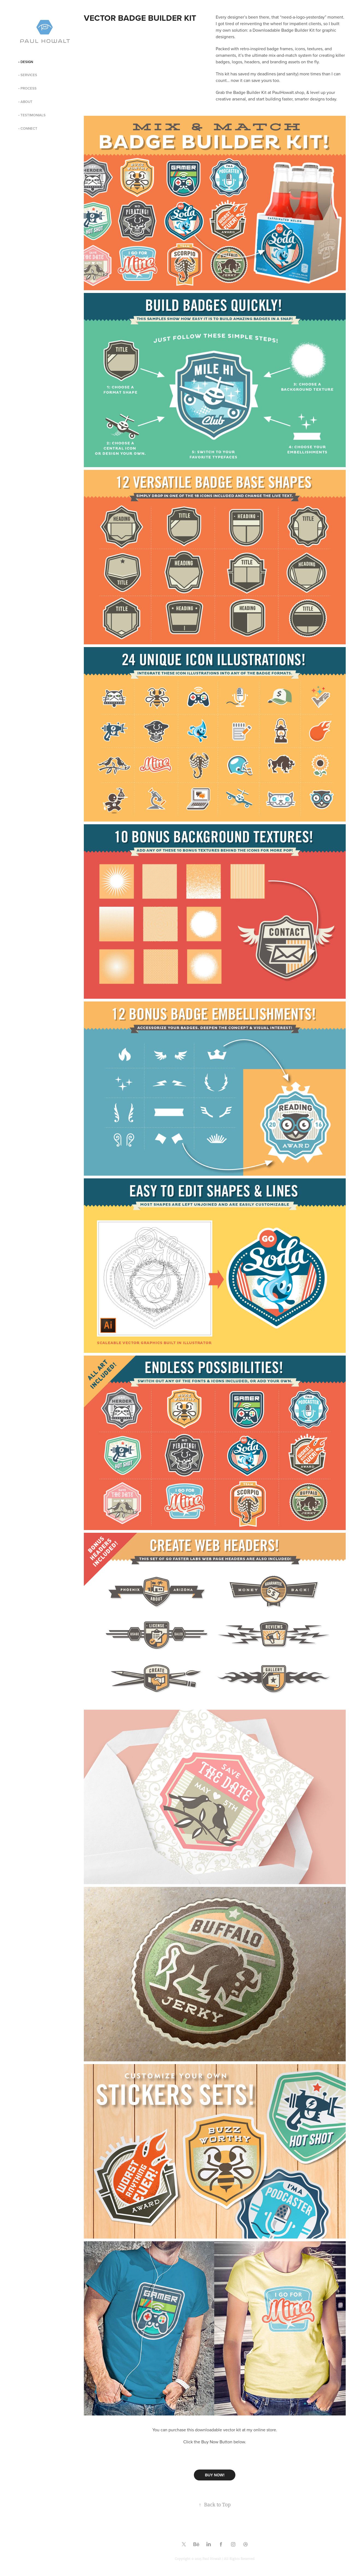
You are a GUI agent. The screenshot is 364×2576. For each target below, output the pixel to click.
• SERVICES (27, 75)
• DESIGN (25, 61)
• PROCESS (27, 88)
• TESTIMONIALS (32, 115)
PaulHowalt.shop (288, 92)
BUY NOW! (214, 2475)
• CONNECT (27, 128)
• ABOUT (25, 101)
